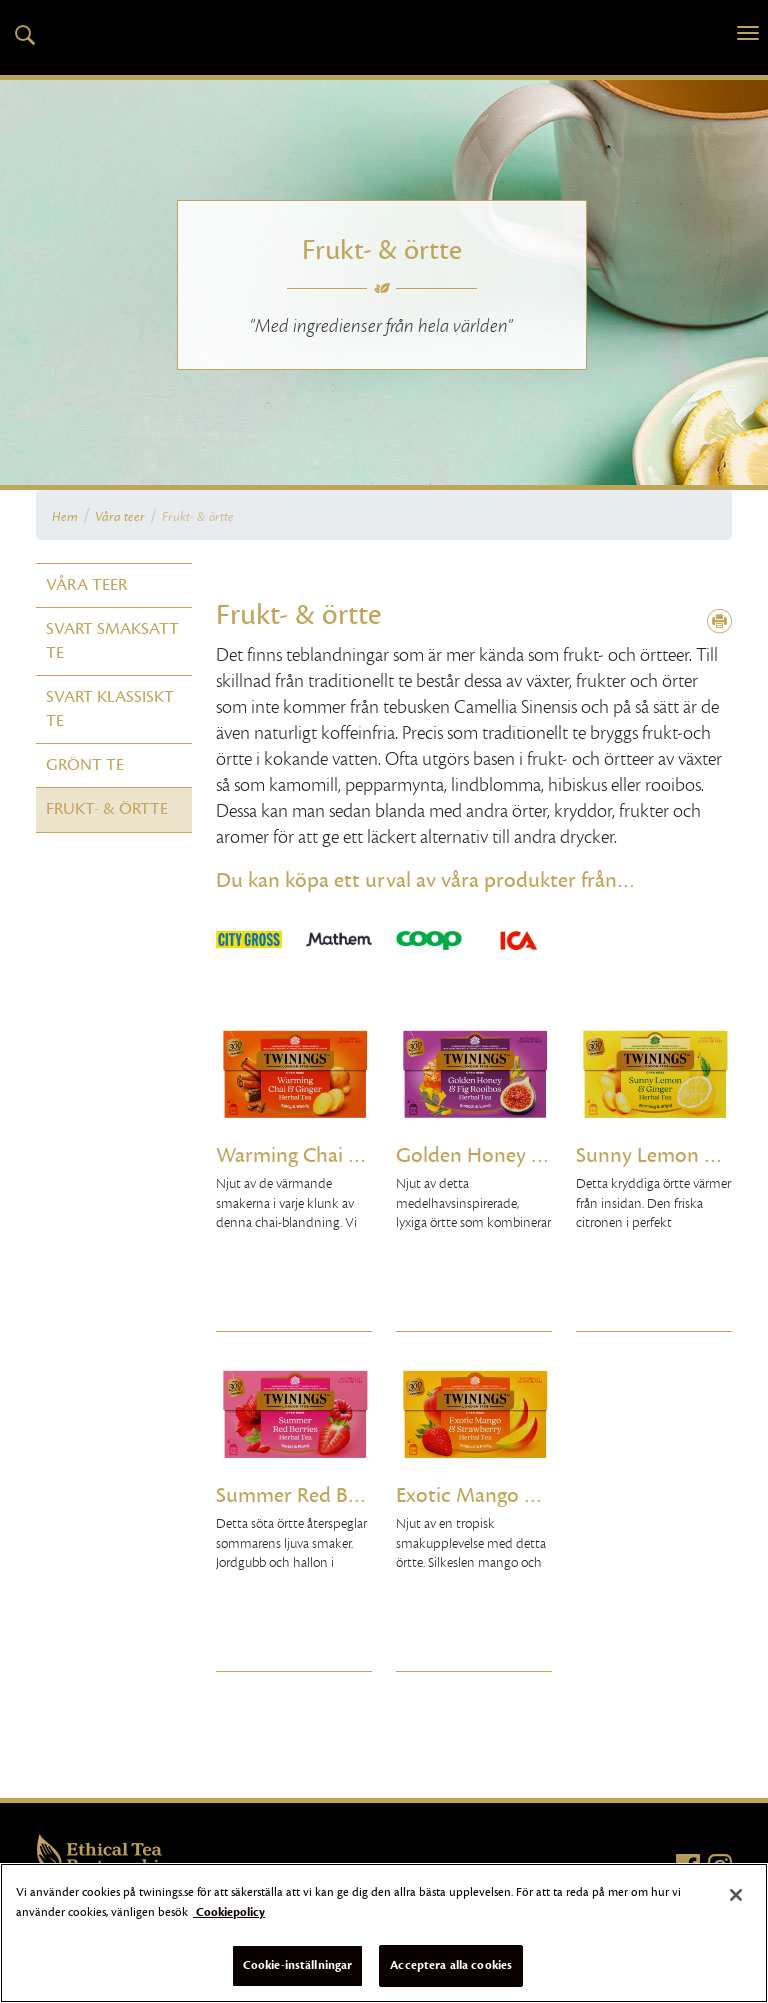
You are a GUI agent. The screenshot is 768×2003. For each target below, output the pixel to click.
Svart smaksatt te (112, 640)
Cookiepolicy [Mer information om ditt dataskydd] (229, 1912)
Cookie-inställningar (298, 1965)
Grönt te (85, 765)
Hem (65, 517)
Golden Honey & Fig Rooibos (474, 1155)
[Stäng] (736, 1895)
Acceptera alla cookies (451, 1965)
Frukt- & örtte (198, 517)
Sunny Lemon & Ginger (654, 1155)
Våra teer (120, 517)
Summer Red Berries (294, 1495)
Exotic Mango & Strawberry (474, 1495)
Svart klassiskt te (110, 708)
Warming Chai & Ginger (294, 1155)
